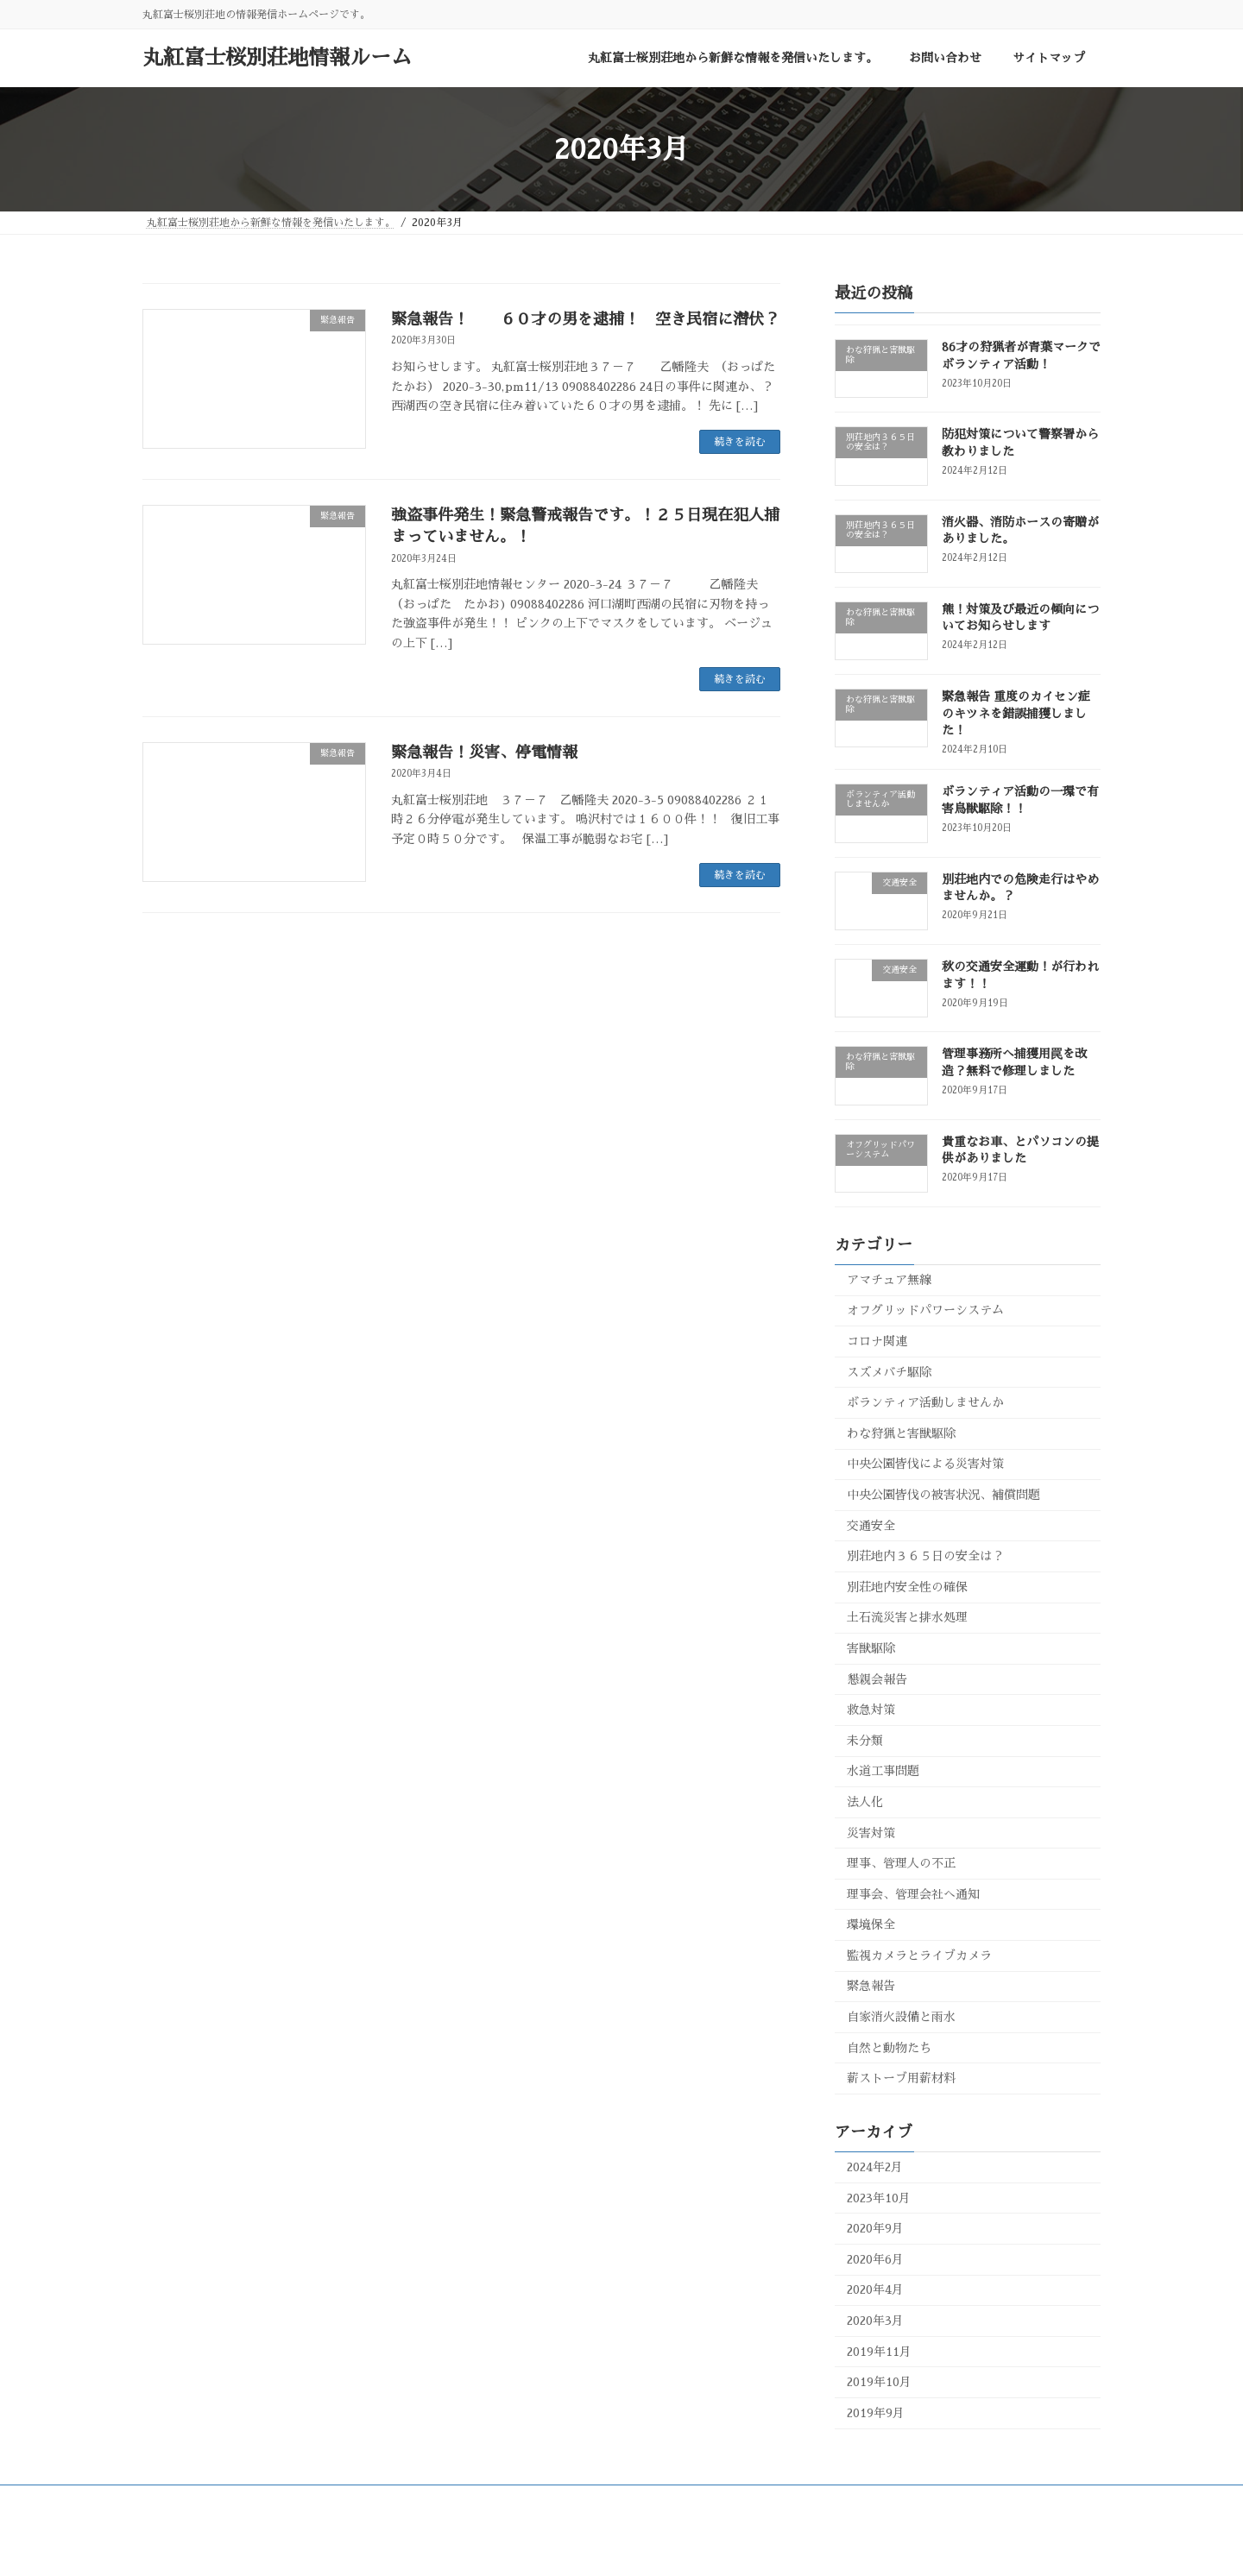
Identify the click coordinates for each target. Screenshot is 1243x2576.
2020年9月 (875, 2228)
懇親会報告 (877, 1679)
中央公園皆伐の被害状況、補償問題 (943, 1495)
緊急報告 (871, 1986)
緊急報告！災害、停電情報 (484, 752)
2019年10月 (879, 2382)
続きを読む (740, 442)
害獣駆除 (871, 1648)
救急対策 (871, 1710)
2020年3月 (875, 2321)
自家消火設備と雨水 (901, 2017)
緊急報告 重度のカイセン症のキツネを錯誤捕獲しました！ (1016, 713)
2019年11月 (879, 2352)
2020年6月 (875, 2259)
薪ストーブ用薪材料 (901, 2078)
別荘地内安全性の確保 (907, 1587)
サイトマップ (571, 2501)
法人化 (865, 1802)
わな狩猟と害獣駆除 (901, 1433)
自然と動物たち (889, 2048)
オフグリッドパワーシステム (925, 1310)
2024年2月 (875, 2167)
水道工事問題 (883, 1771)
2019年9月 (876, 2413)
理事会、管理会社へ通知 (913, 1894)
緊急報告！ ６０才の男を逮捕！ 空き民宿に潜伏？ (585, 319)
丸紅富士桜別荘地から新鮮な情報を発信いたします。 (283, 2501)
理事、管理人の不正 (901, 1863)
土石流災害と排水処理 (907, 1617)
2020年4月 (875, 2289)
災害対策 (871, 1832)
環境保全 (871, 1924)
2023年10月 (879, 2198)
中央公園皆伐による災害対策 (925, 1464)
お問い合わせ (474, 2501)
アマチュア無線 (889, 1280)
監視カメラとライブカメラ (919, 1955)
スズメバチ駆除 (889, 1372)
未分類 (865, 1741)
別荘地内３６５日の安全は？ (925, 1556)
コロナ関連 (877, 1341)
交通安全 (871, 1526)
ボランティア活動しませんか (925, 1402)
